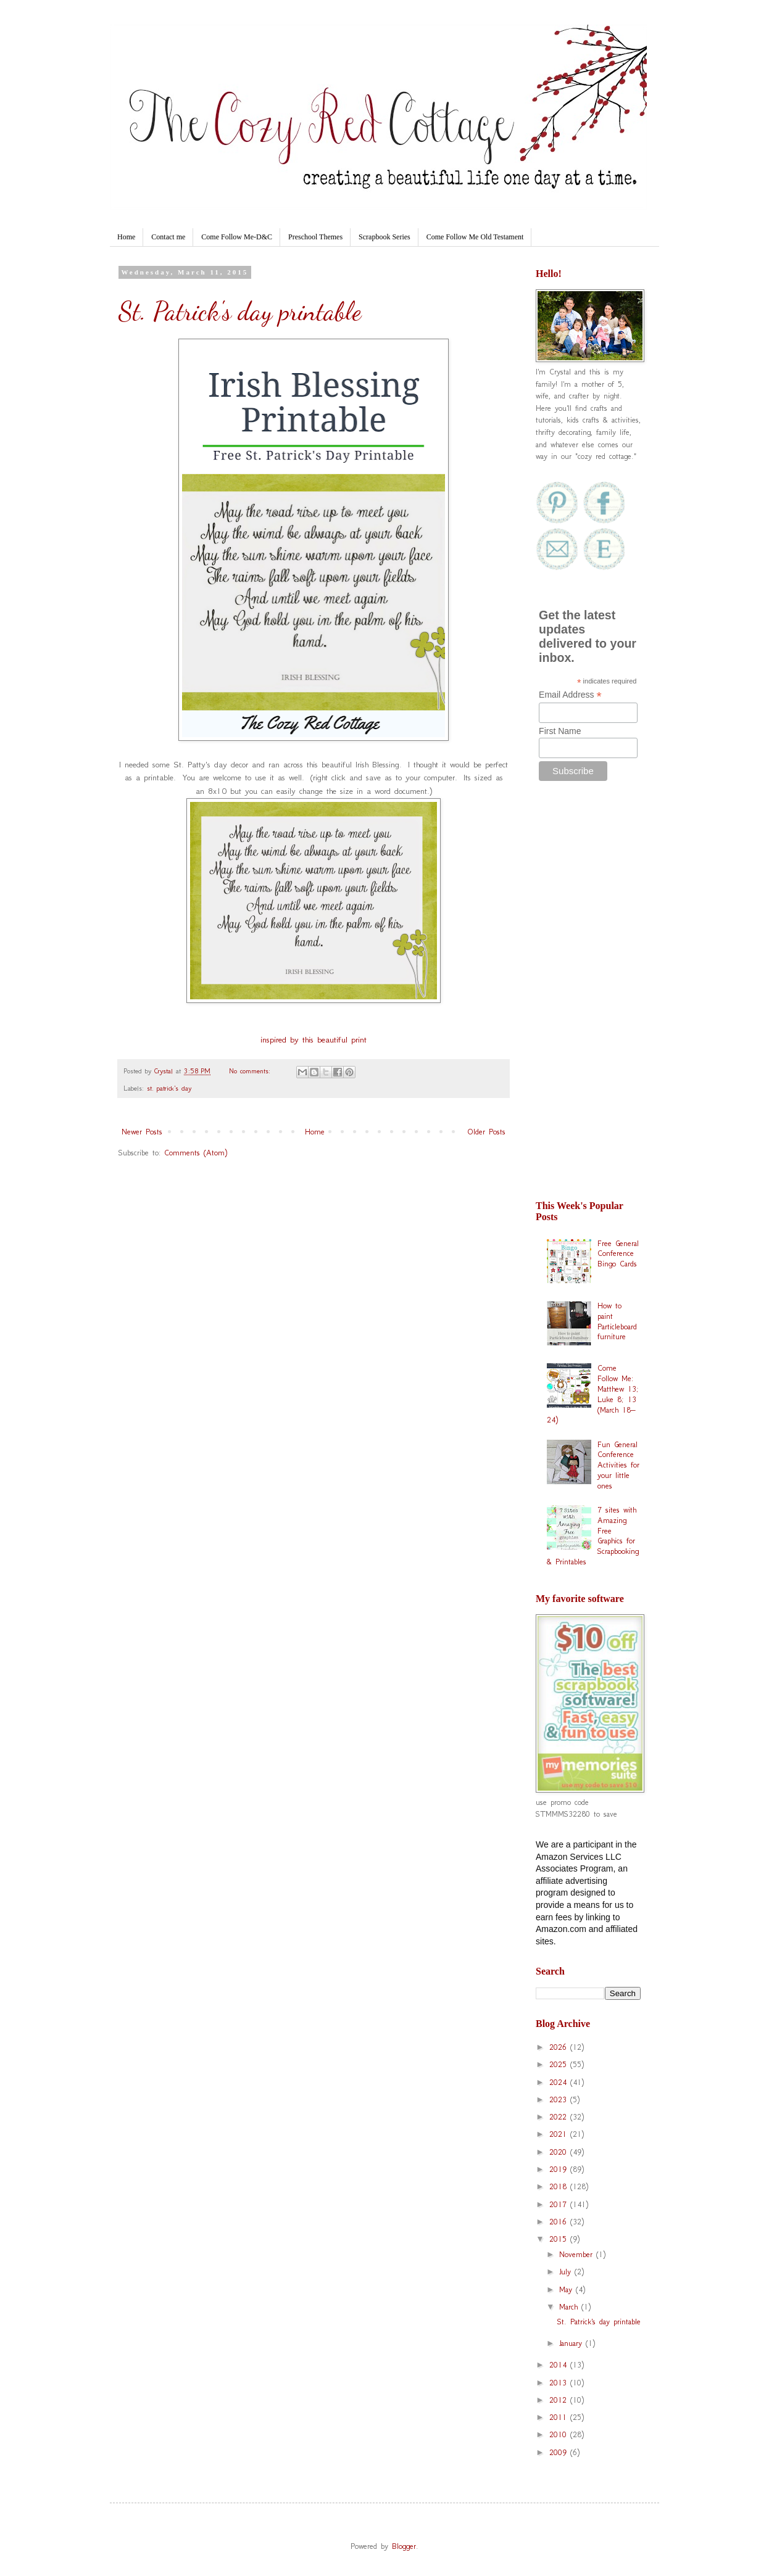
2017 (559, 2204)
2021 (559, 2134)
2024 (559, 2082)
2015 (559, 2239)
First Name (560, 731)
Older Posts (486, 1131)
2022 (559, 2116)
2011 (559, 2417)
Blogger (404, 2546)
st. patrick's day (169, 1088)
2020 (559, 2152)
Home (126, 237)
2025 (559, 2064)
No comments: (251, 1071)
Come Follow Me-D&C (236, 237)
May (567, 2289)
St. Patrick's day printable (239, 311)
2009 (559, 2452)
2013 (559, 2382)
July (567, 2271)
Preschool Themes (315, 237)
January (572, 2343)
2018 (559, 2186)
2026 (559, 2047)
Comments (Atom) (195, 1152)
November (577, 2254)
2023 (559, 2099)
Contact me (168, 237)
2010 (559, 2434)
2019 (559, 2169)
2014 (559, 2364)
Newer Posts (142, 1131)
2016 (559, 2221)
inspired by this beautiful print (313, 1039)
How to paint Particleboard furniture (617, 1321)
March (570, 2306)
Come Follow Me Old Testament (475, 237)
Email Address (570, 695)
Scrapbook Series (384, 237)
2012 (559, 2400)
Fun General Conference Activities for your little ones (618, 1465)
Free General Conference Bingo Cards (618, 1254)
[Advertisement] (588, 997)
